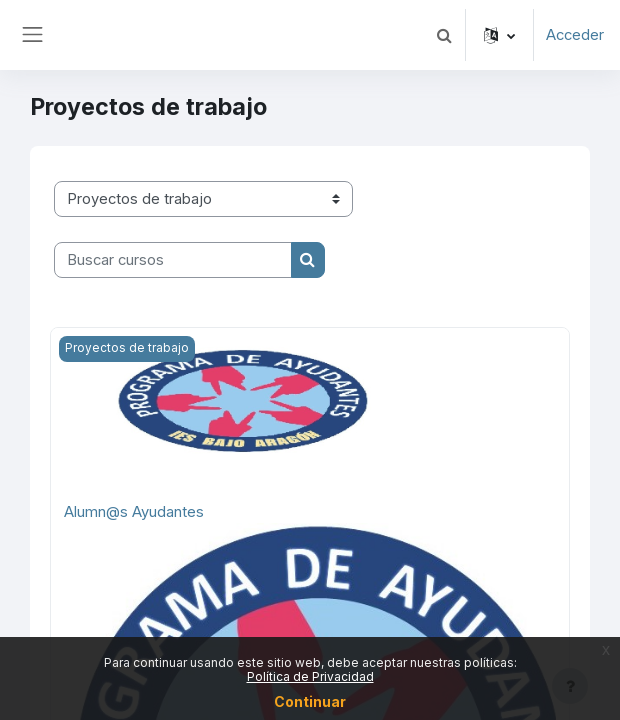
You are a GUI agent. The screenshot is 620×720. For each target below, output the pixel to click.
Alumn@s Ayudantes (134, 512)
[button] (444, 35)
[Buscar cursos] (173, 260)
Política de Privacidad (310, 676)
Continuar (310, 701)
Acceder (575, 35)
